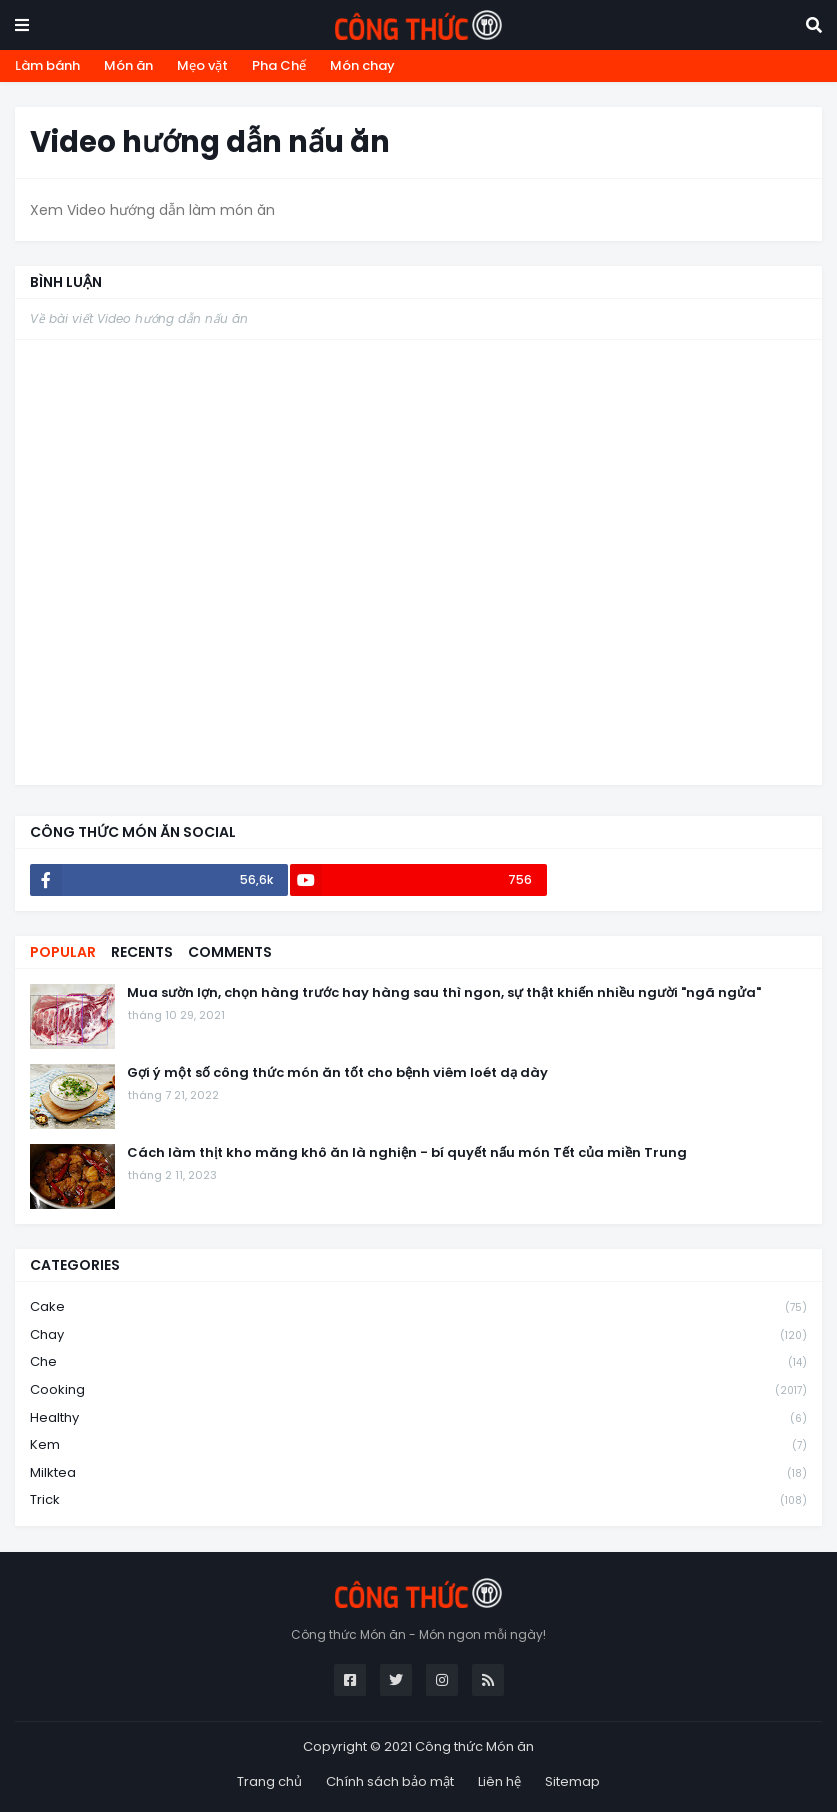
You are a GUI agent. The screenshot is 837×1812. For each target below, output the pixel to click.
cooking (418, 1390)
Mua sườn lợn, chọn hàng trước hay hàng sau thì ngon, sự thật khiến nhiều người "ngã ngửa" (444, 993)
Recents (142, 952)
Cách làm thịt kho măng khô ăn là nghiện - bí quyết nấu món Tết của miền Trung (407, 1153)
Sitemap (572, 1781)
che (418, 1362)
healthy (418, 1418)
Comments (230, 952)
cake (418, 1307)
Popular (63, 952)
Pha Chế (279, 65)
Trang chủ (269, 1781)
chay (418, 1335)
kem (418, 1445)
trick (418, 1500)
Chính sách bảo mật (390, 1781)
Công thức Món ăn (474, 1746)
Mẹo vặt (202, 65)
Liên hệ (499, 1781)
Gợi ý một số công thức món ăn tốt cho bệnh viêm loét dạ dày (337, 1073)
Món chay (362, 65)
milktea (418, 1473)
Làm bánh (47, 65)
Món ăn (128, 65)
